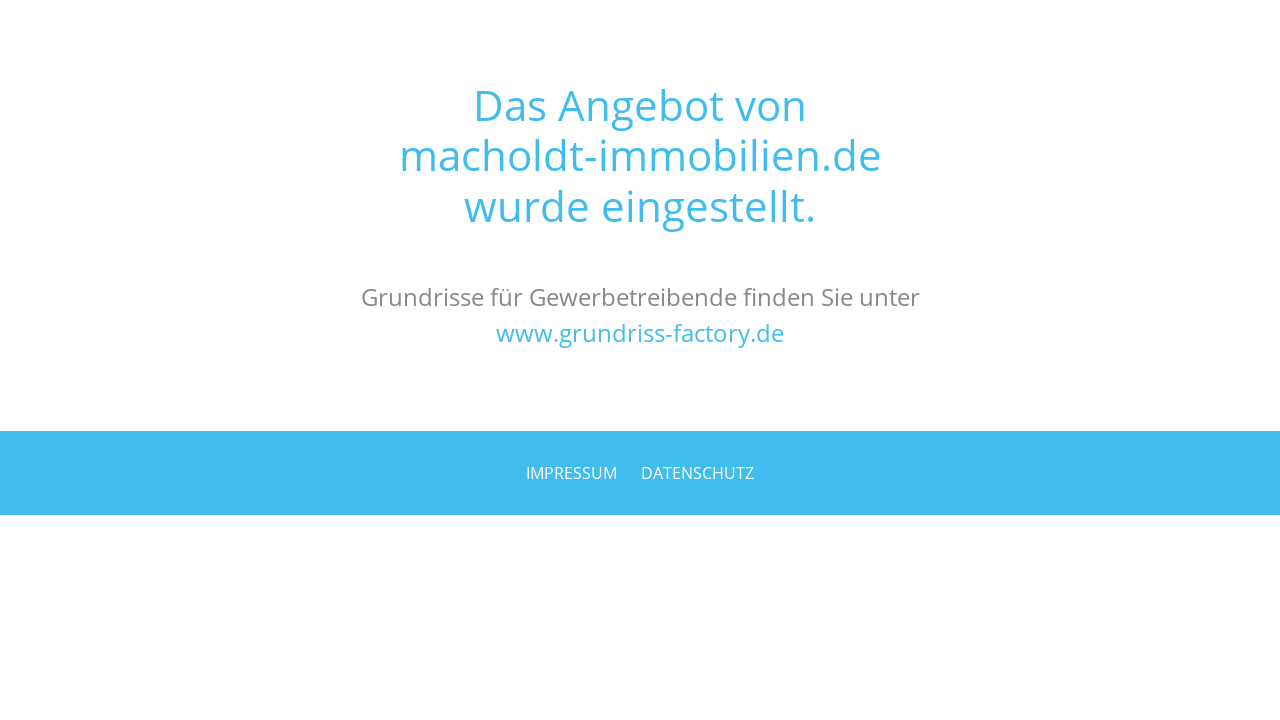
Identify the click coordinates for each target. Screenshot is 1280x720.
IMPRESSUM (571, 473)
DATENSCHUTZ (697, 473)
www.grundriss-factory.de (640, 332)
